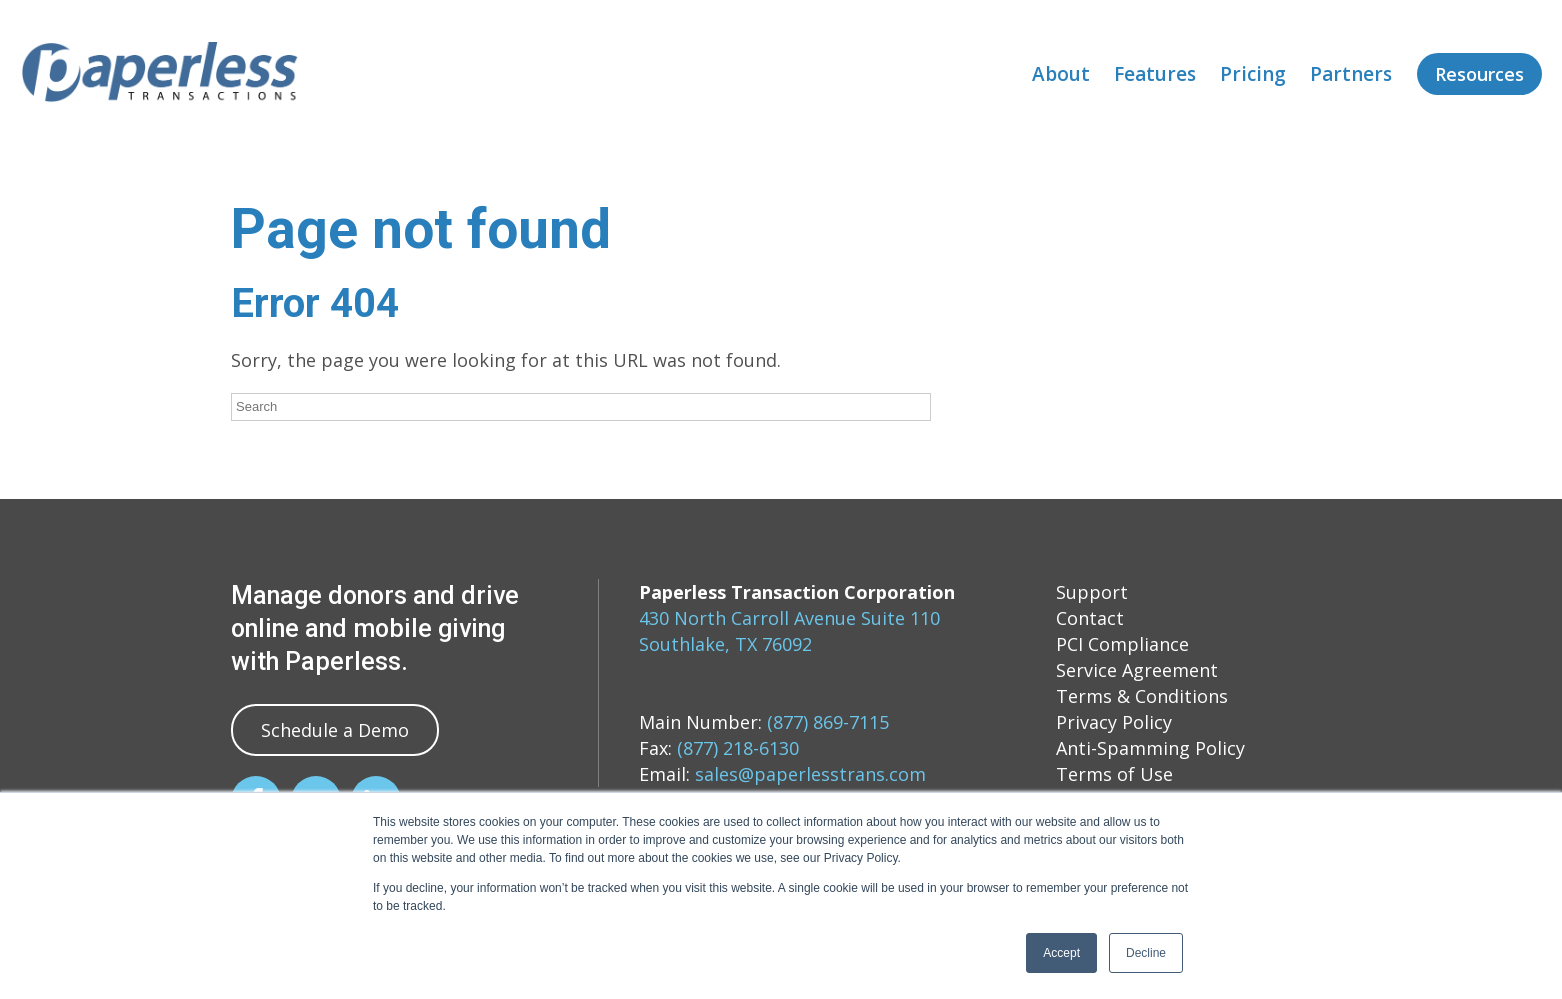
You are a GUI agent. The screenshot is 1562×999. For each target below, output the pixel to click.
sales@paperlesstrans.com (810, 774)
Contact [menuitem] (1090, 618)
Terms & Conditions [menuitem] (1142, 696)
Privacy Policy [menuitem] (1114, 722)
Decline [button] (1146, 953)
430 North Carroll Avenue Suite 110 (789, 618)
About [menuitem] (1061, 74)
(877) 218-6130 (738, 748)
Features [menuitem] (1155, 74)
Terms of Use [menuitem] (1114, 774)
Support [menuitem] (1092, 592)
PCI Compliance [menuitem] (1122, 644)
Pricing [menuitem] (1253, 74)
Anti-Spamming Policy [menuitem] (1150, 748)
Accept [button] (1061, 953)
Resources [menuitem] (1479, 74)
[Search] (581, 407)
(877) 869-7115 (828, 722)
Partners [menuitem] (1351, 74)
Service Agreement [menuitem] (1137, 670)
